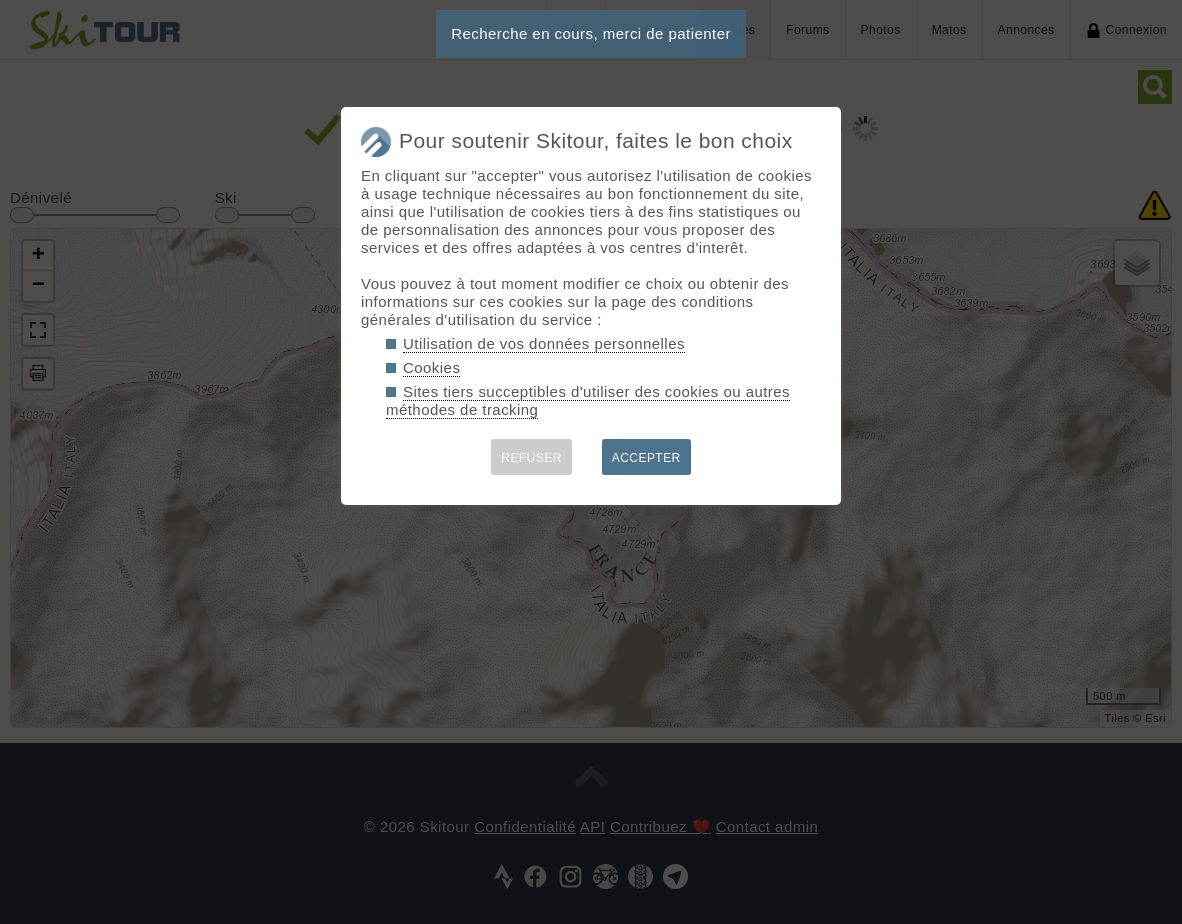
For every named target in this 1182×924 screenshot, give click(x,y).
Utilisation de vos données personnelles (544, 343)
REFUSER (531, 458)
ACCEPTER (646, 458)
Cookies (431, 367)
